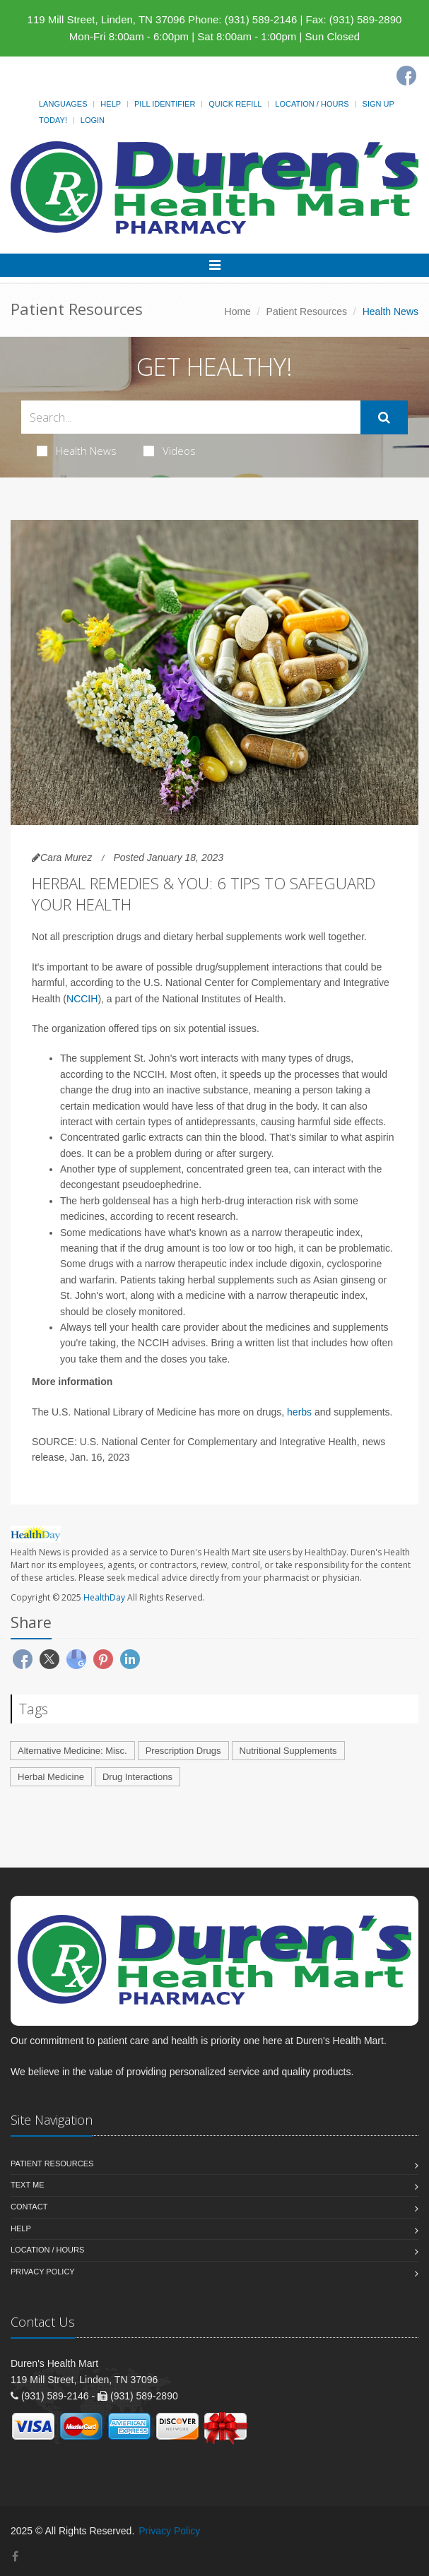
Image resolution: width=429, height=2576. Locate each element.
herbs (299, 1412)
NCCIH (82, 998)
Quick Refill (234, 104)
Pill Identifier (164, 104)
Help (110, 104)
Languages (63, 104)
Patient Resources (306, 311)
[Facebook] (406, 75)
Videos (169, 451)
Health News (77, 451)
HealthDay (104, 1597)
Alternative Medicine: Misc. (72, 1750)
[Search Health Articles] (190, 417)
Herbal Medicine (51, 1776)
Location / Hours (311, 104)
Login (93, 120)
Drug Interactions (137, 1776)
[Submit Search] (384, 417)
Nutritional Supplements (288, 1750)
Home (238, 311)
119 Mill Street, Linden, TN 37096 (106, 19)
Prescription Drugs (183, 1750)
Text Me (27, 2184)
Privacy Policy (43, 2271)
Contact (29, 2206)
